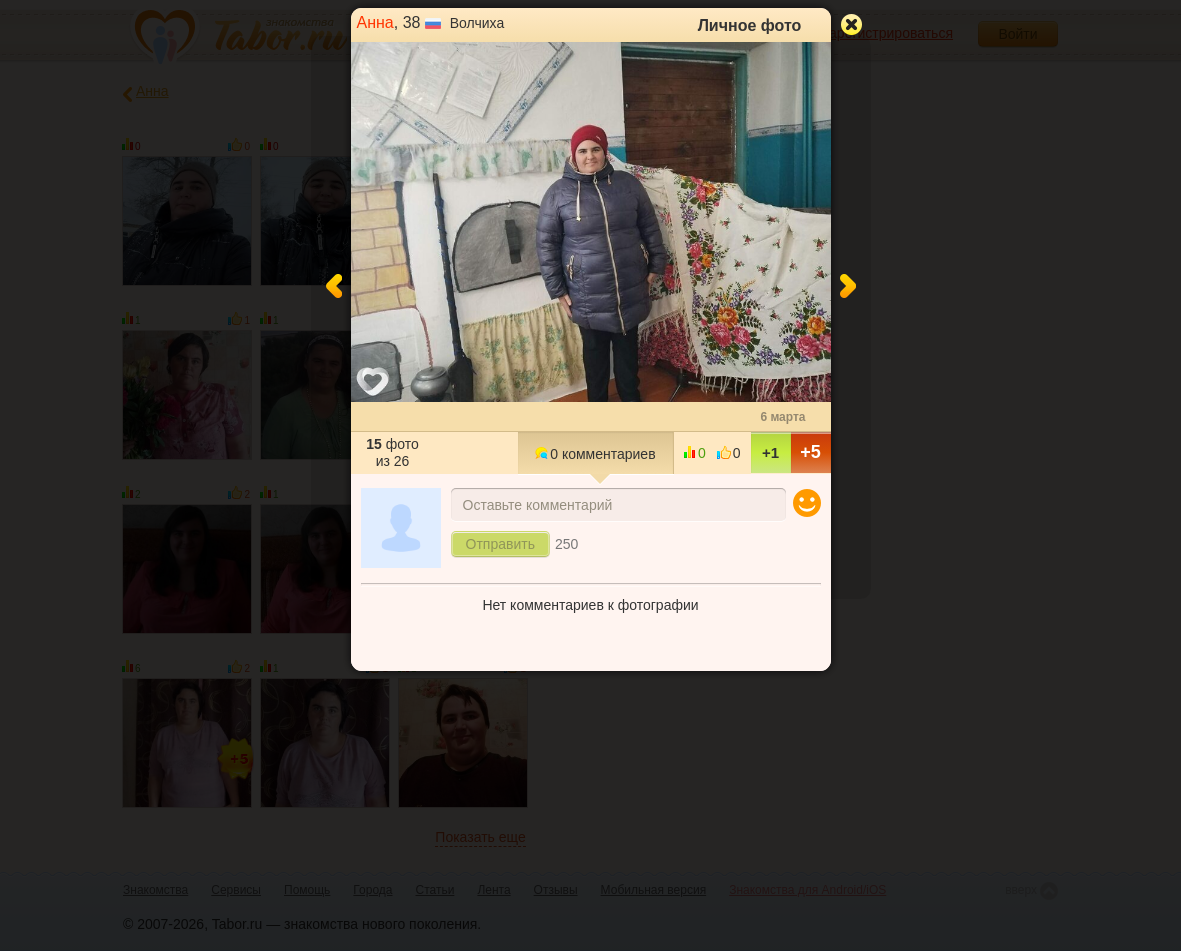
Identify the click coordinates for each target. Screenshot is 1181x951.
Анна (375, 22)
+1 (770, 452)
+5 (810, 452)
